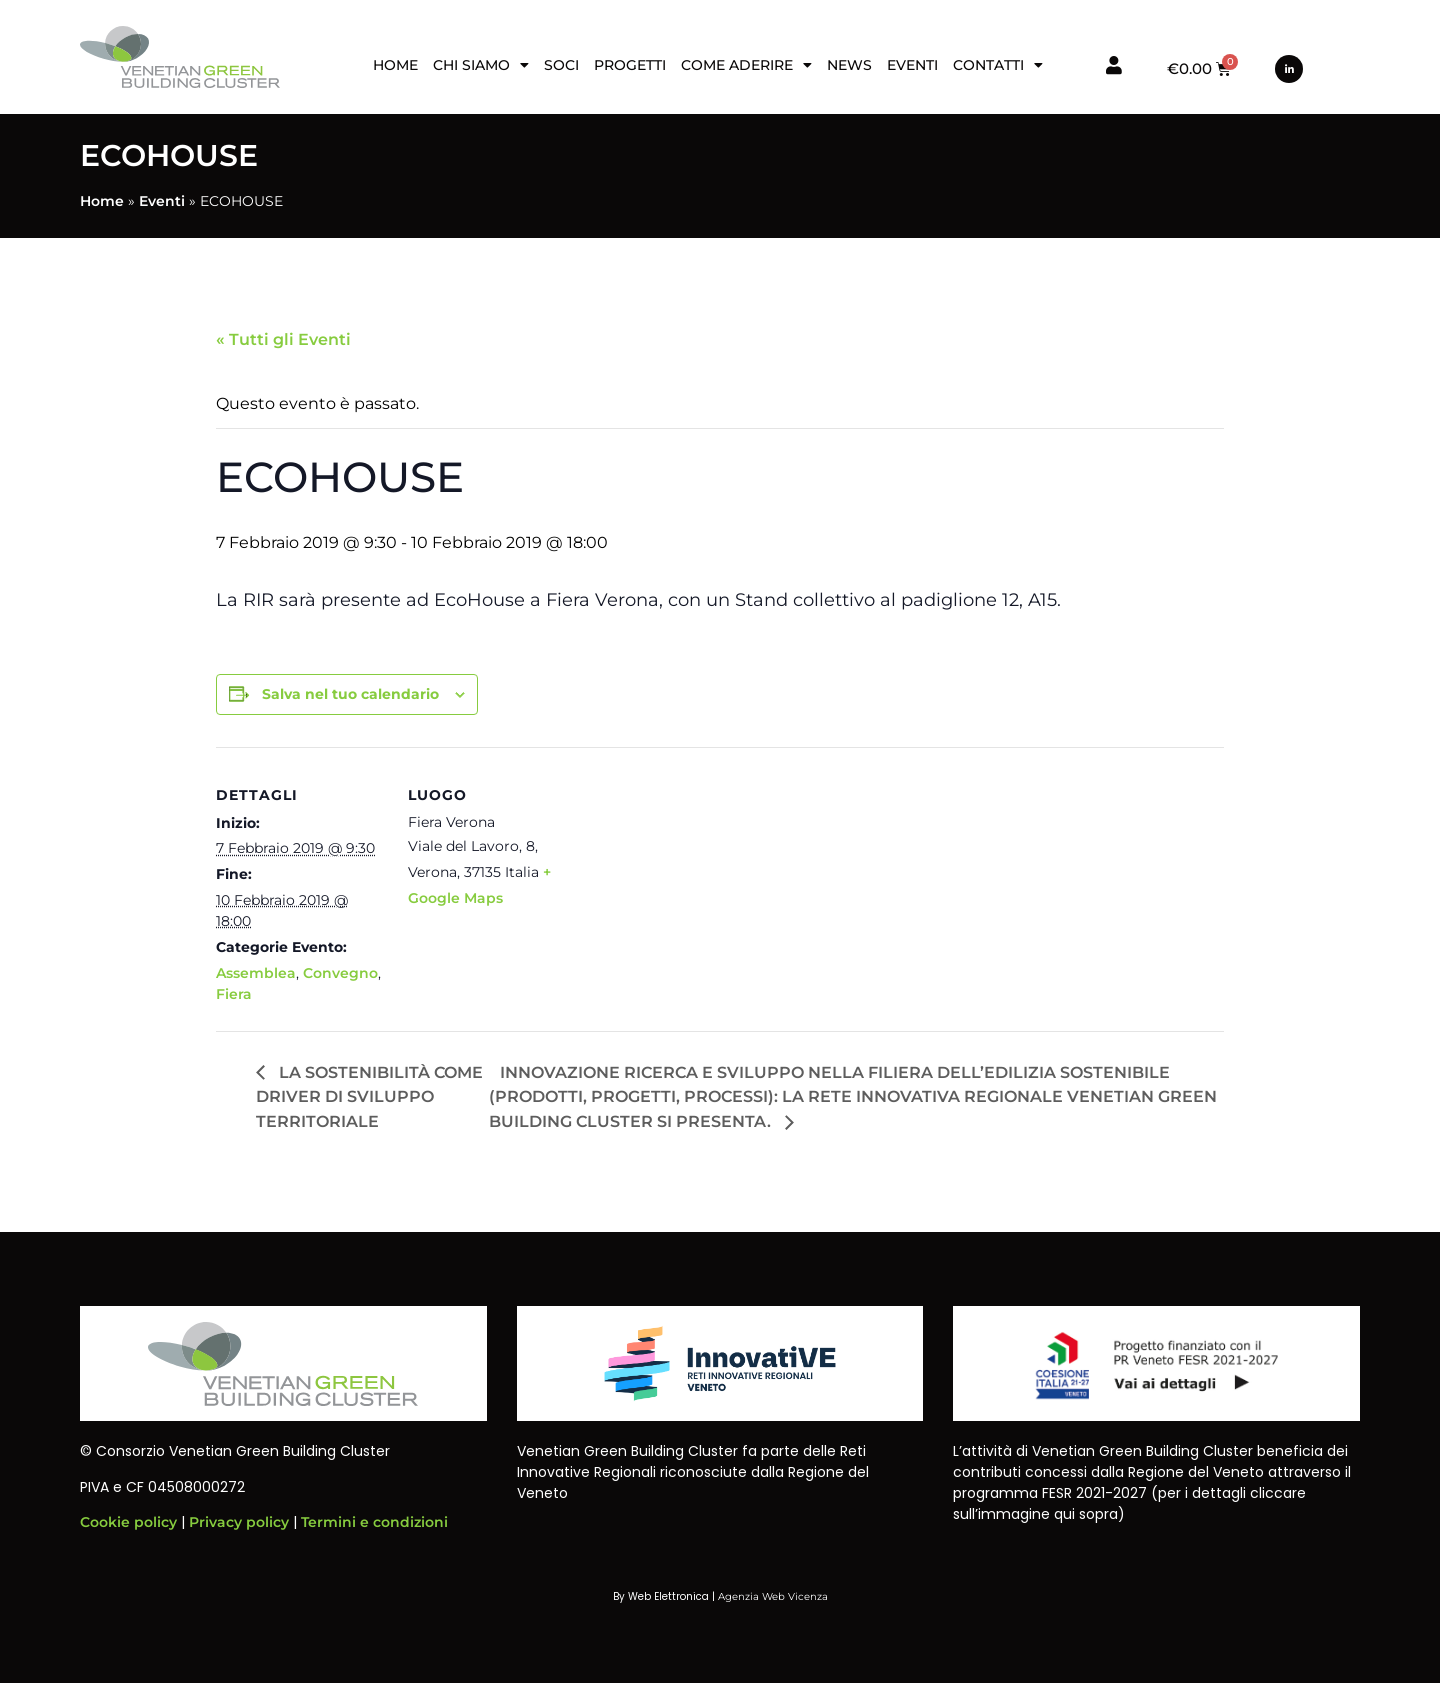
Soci (561, 65)
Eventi (912, 65)
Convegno (340, 973)
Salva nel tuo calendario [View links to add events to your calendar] (350, 694)
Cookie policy (128, 1522)
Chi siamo (481, 65)
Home (395, 65)
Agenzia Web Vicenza (773, 1596)
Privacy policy (239, 1522)
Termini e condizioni (374, 1522)
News (849, 65)
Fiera (234, 994)
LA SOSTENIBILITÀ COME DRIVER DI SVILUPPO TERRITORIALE (369, 1097)
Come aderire (746, 65)
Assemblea (256, 973)
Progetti (630, 65)
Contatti (998, 65)
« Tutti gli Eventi (283, 339)
